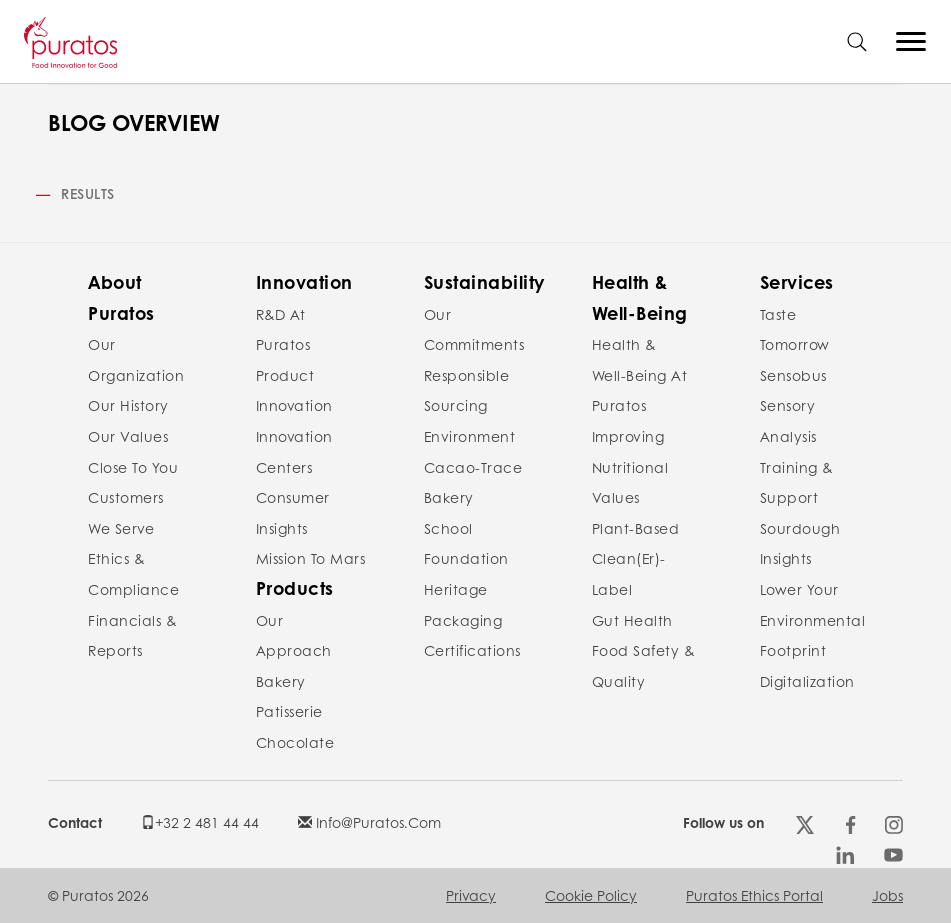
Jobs (887, 895)
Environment (470, 436)
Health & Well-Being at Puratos (640, 374)
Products (295, 588)
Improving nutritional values (630, 466)
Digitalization (807, 681)
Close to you (133, 467)
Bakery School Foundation (466, 527)
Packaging (463, 620)
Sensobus (793, 375)
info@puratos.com (369, 822)
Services (797, 282)
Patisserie (289, 711)
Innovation (304, 282)
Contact (75, 822)
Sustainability (484, 282)
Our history (128, 405)
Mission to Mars (311, 558)
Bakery (281, 681)
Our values (128, 436)
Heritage (456, 589)
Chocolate (295, 742)
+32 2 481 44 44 (200, 822)
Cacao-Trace (473, 467)
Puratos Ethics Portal (754, 895)
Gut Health (632, 620)
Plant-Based (636, 528)
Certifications (472, 650)
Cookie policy (591, 895)
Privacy (471, 895)
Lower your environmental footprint (813, 619)
